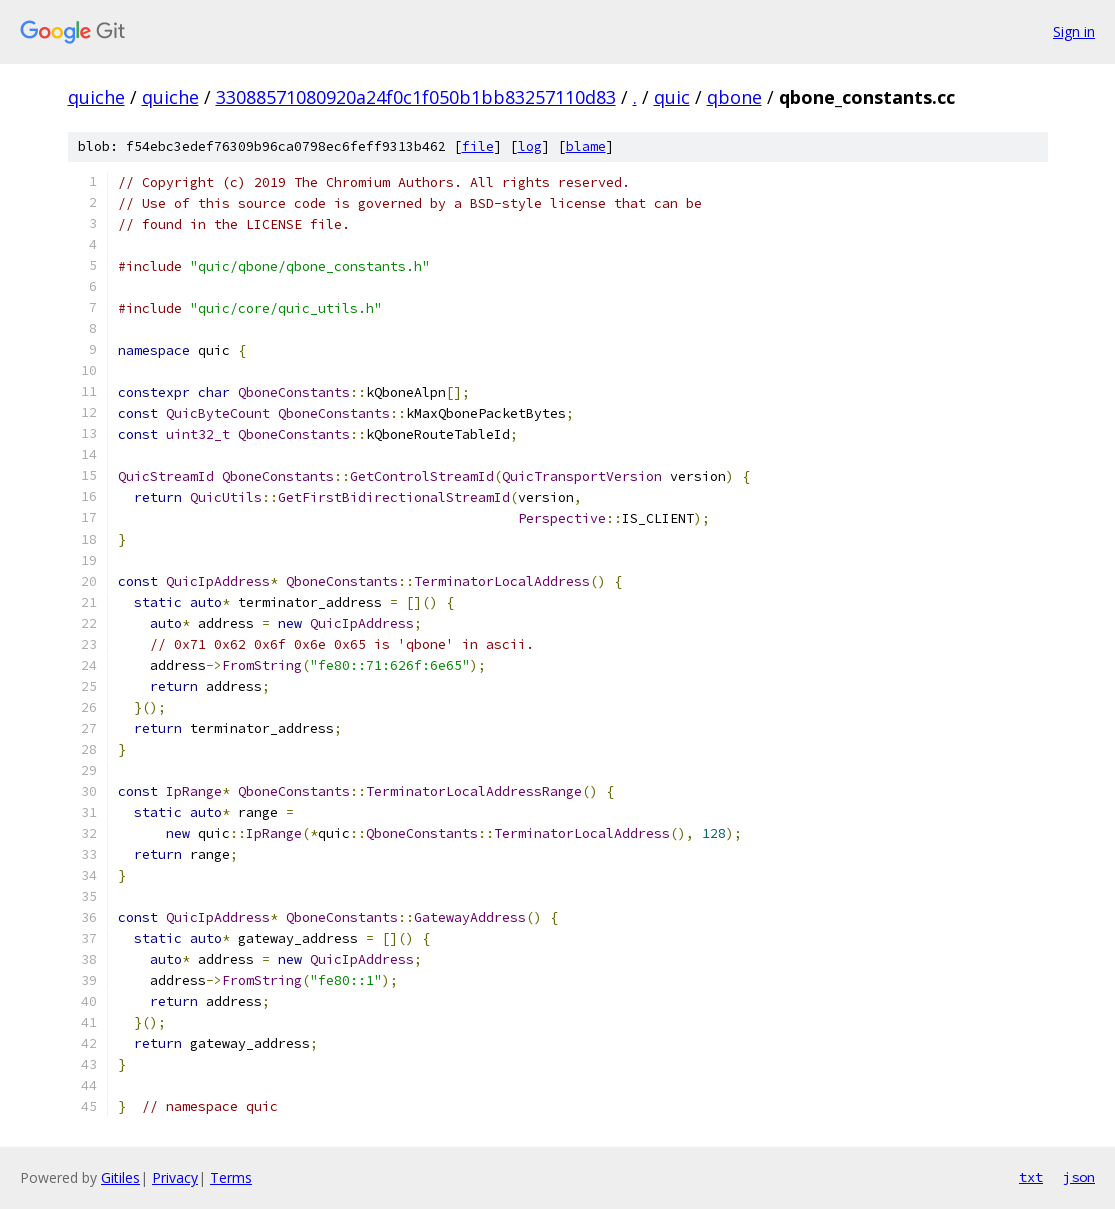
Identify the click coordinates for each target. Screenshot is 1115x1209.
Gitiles (120, 1177)
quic (672, 97)
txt (1031, 1177)
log (530, 146)
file (478, 146)
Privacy (175, 1177)
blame (586, 146)
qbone (734, 97)
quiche (96, 97)
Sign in (1074, 31)
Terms (231, 1177)
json (1079, 1177)
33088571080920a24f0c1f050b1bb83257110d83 (416, 97)
